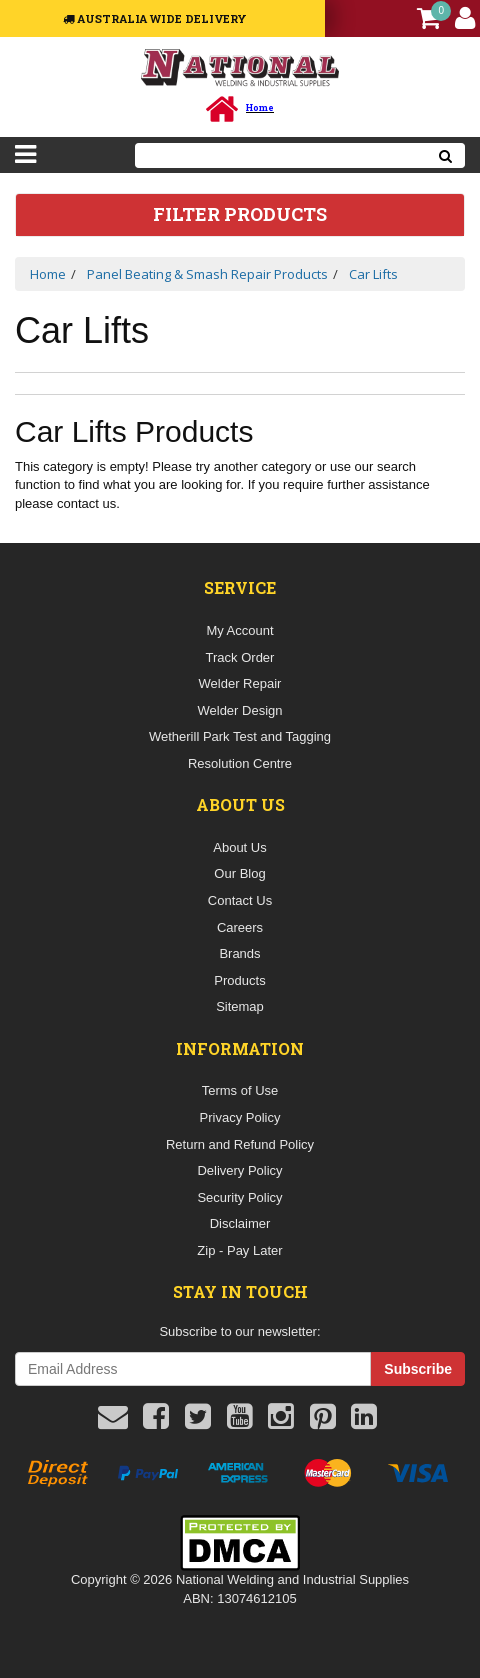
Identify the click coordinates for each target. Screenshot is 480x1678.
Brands (239, 953)
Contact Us (240, 900)
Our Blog (239, 873)
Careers (240, 927)
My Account (239, 630)
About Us (239, 847)
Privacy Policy (240, 1117)
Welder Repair (240, 683)
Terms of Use (240, 1090)
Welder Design (239, 710)
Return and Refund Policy (240, 1144)
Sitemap (240, 1006)
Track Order (240, 657)
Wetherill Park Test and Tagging (240, 736)
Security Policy (239, 1197)
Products (239, 980)
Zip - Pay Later (239, 1250)
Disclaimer (240, 1223)
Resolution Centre (240, 763)
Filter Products (240, 215)
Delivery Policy (239, 1170)
